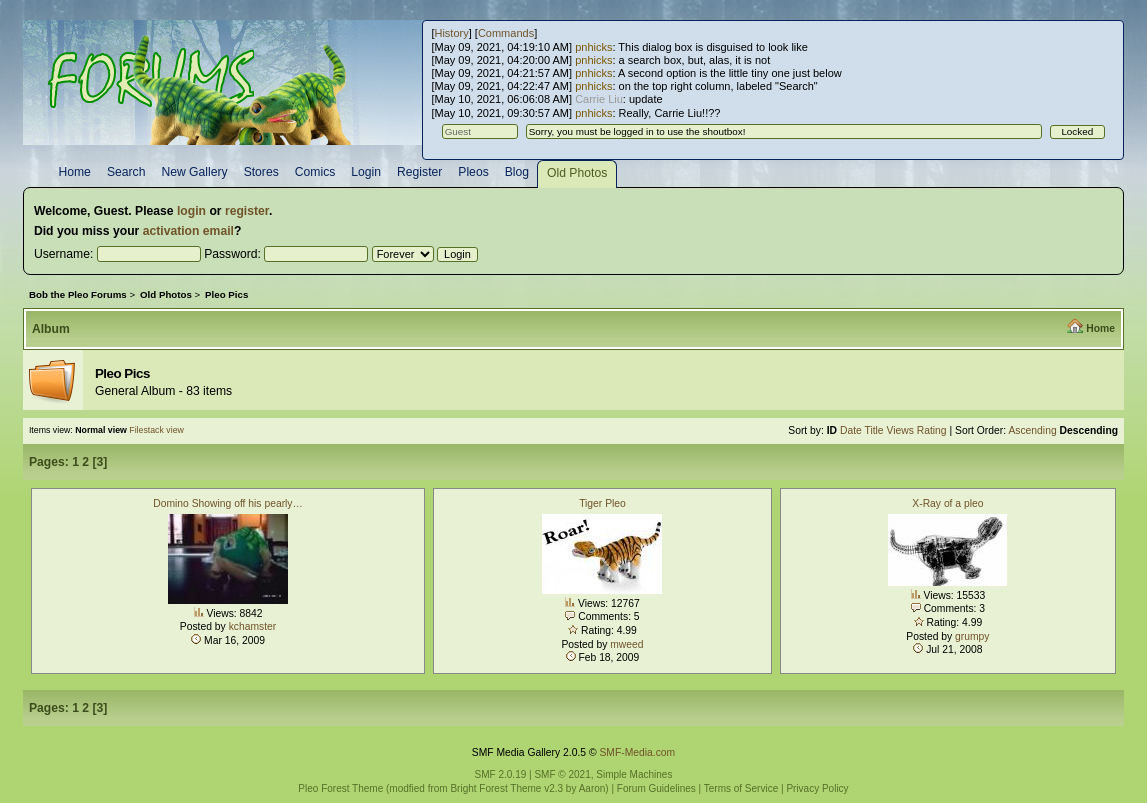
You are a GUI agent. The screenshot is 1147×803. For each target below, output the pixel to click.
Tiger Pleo (602, 503)
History (451, 33)
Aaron (592, 788)
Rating (932, 430)
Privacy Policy (817, 788)
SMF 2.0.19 (501, 774)
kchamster (253, 626)
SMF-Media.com (637, 752)
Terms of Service (741, 788)
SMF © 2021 (562, 774)
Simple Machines (634, 774)
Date (851, 430)
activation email (188, 231)
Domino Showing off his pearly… (228, 503)
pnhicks (593, 47)
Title (873, 430)
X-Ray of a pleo (947, 503)
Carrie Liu (599, 99)
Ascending (1032, 430)
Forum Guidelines (656, 788)
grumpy (972, 636)
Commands (506, 33)
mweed (626, 644)
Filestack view (156, 430)
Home (1100, 328)
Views (899, 430)
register (247, 211)
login (191, 211)
